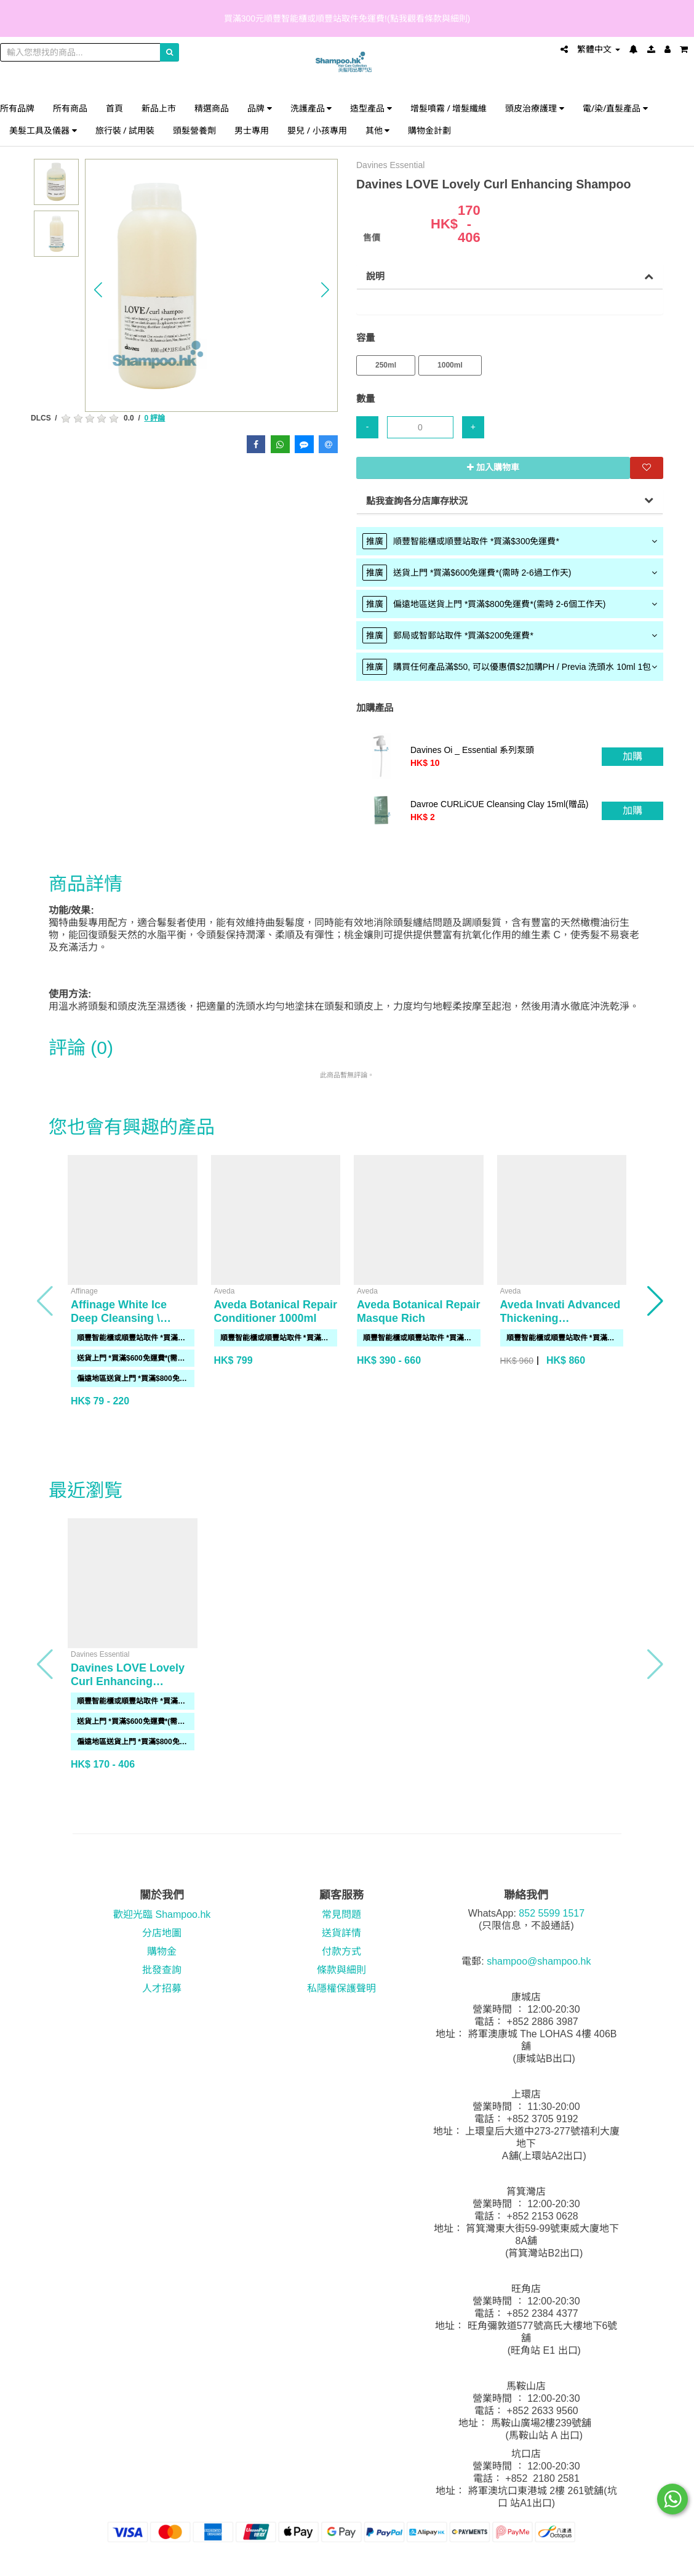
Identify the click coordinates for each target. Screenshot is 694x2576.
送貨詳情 (341, 1933)
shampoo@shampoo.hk (539, 1961)
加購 (632, 756)
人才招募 (161, 1988)
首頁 (114, 108)
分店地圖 (161, 1933)
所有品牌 (17, 108)
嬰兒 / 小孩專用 (317, 130)
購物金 (162, 1951)
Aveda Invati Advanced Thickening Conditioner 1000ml (560, 1318)
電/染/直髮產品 (615, 108)
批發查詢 (161, 1970)
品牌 (259, 108)
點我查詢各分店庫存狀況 (417, 501)
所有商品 (70, 108)
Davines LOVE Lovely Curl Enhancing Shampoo (128, 1681)
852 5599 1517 (551, 1913)
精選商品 (211, 108)
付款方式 (341, 1951)
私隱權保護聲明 (341, 1988)
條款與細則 (341, 1970)
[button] (98, 290)
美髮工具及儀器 (43, 130)
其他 (377, 130)
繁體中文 (598, 49)
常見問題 (341, 1914)
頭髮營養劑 (194, 130)
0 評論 (154, 418)
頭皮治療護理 (534, 108)
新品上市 (159, 108)
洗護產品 (311, 108)
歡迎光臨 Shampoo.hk (161, 1914)
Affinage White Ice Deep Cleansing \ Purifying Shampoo (121, 1318)
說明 (375, 276)
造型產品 (371, 108)
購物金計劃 (429, 130)
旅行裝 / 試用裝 (125, 130)
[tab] (509, 541)
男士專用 (251, 130)
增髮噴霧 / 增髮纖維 (448, 108)
